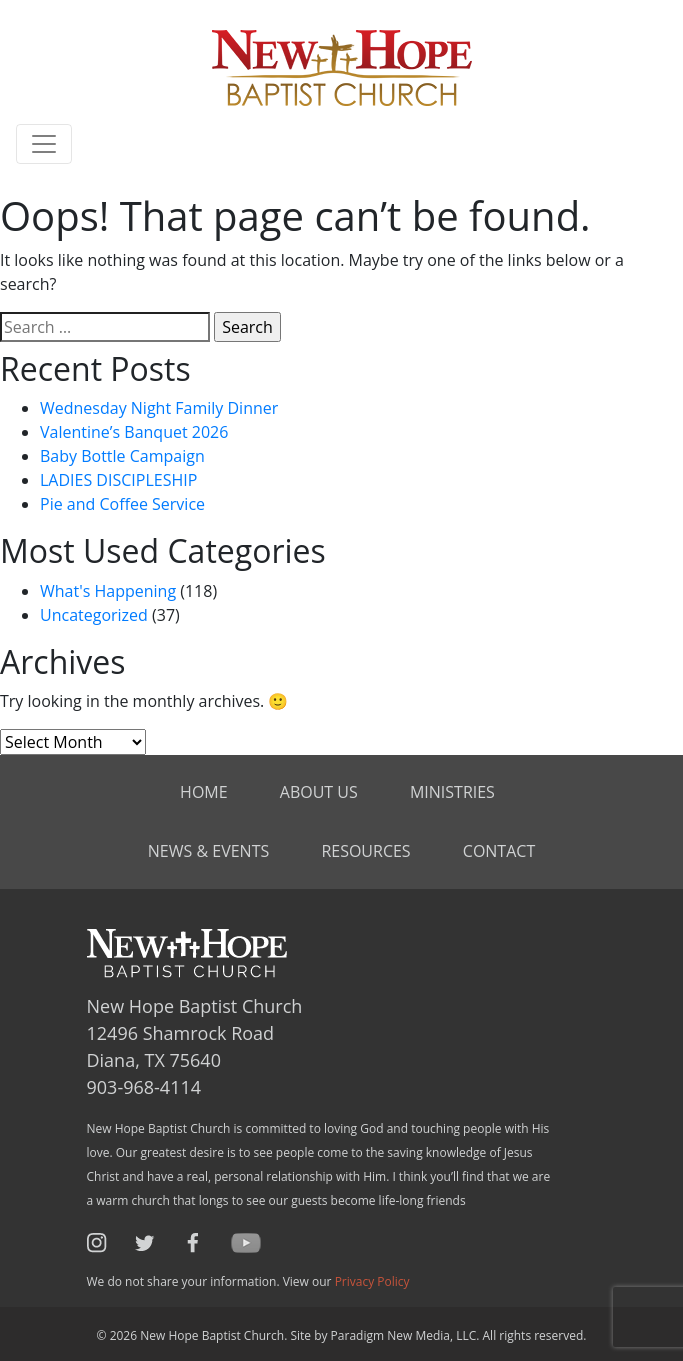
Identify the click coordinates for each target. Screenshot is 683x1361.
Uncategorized (94, 615)
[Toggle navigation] (44, 144)
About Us (319, 792)
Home (204, 792)
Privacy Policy (372, 1281)
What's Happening (108, 591)
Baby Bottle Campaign (122, 456)
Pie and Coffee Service (122, 504)
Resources (365, 851)
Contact (499, 851)
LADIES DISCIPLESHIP (118, 480)
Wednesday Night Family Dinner (159, 408)
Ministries (452, 792)
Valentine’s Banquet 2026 (134, 432)
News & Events (208, 851)
